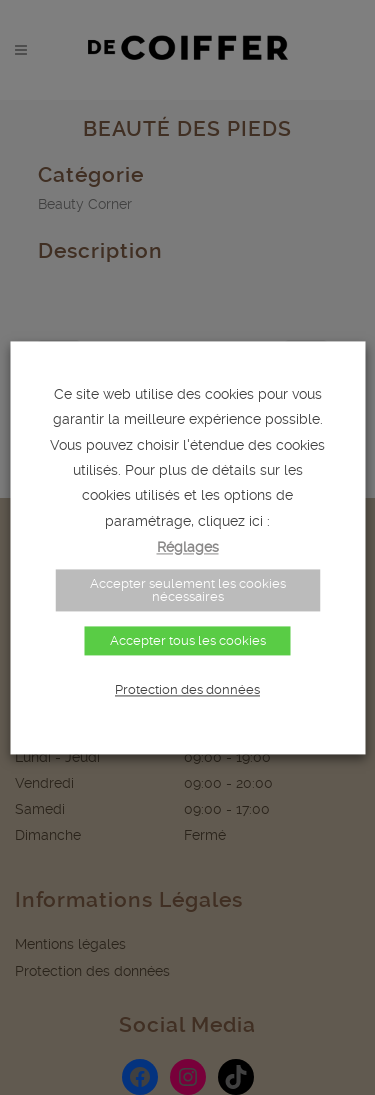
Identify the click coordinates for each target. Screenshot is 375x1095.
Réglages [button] (188, 547)
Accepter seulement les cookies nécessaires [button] (188, 590)
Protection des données (187, 689)
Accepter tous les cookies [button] (188, 640)
